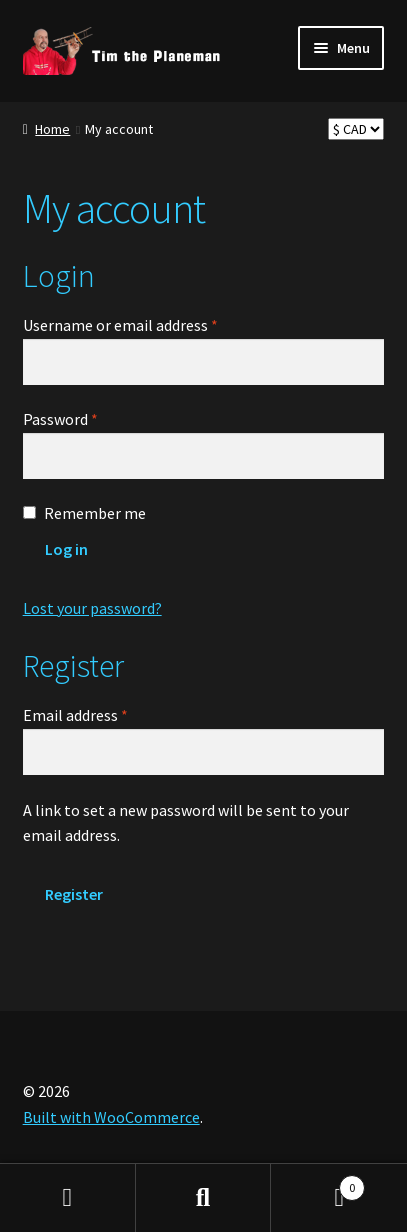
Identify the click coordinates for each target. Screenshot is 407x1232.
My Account (68, 1198)
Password (90, 418)
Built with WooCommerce (111, 1117)
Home (52, 129)
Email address (105, 714)
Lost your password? (92, 608)
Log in (66, 549)
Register (74, 894)
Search (204, 1198)
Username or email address (150, 324)
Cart (318, 1183)
